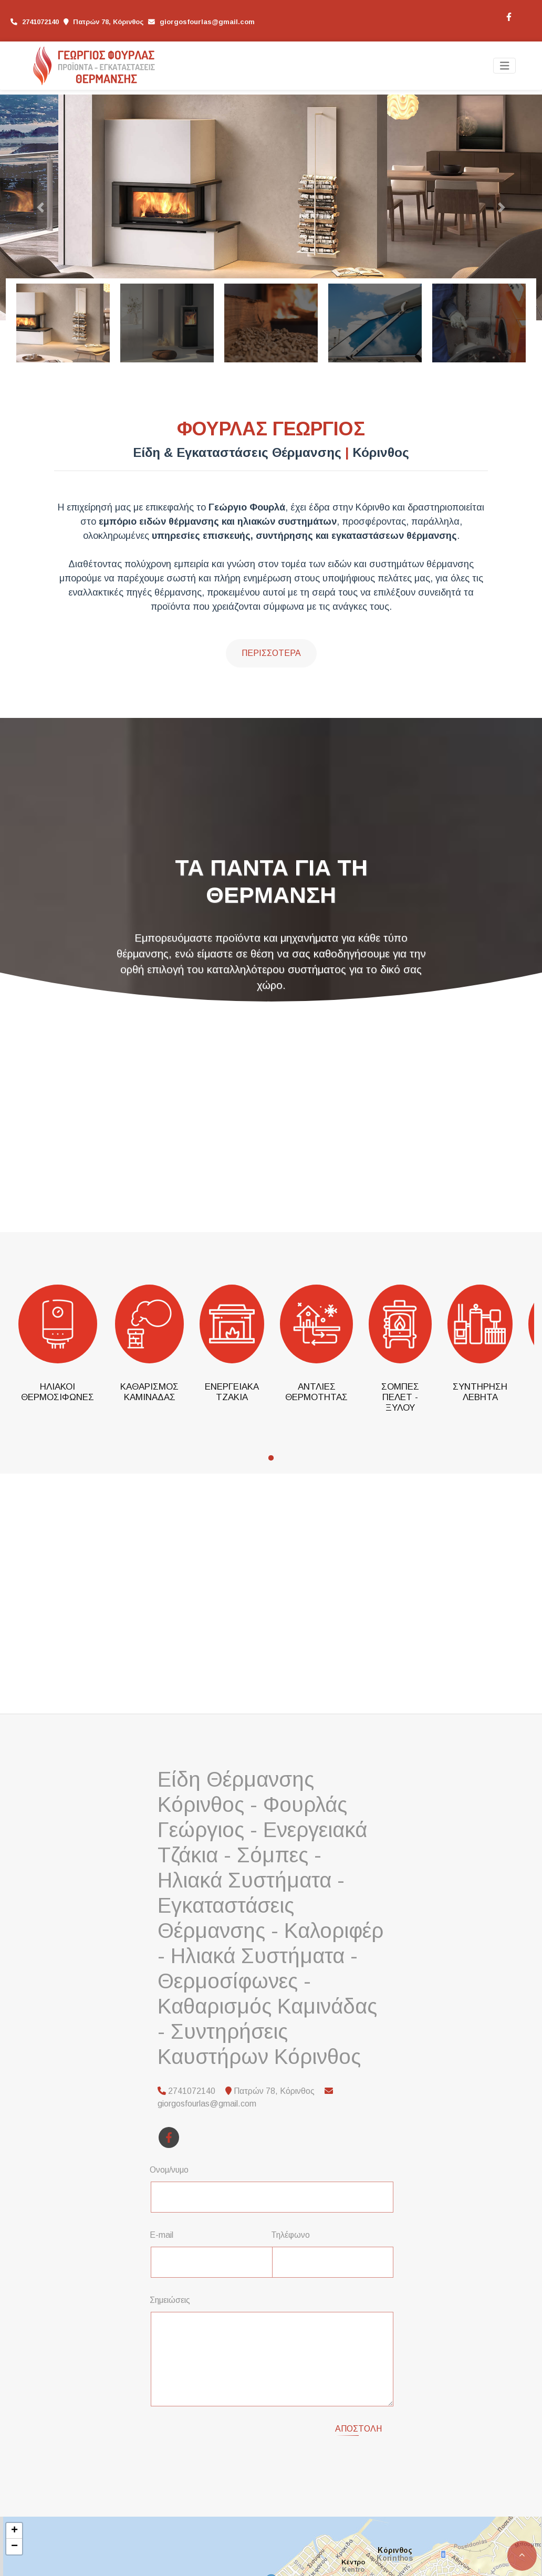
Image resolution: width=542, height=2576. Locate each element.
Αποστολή (358, 2428)
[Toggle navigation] (504, 66)
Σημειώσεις (170, 2300)
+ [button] (14, 2531)
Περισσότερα (271, 653)
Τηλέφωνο (290, 2234)
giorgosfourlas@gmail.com (207, 22)
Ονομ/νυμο (169, 2169)
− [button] (14, 2546)
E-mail (161, 2234)
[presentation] (239, 2435)
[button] (40, 207)
